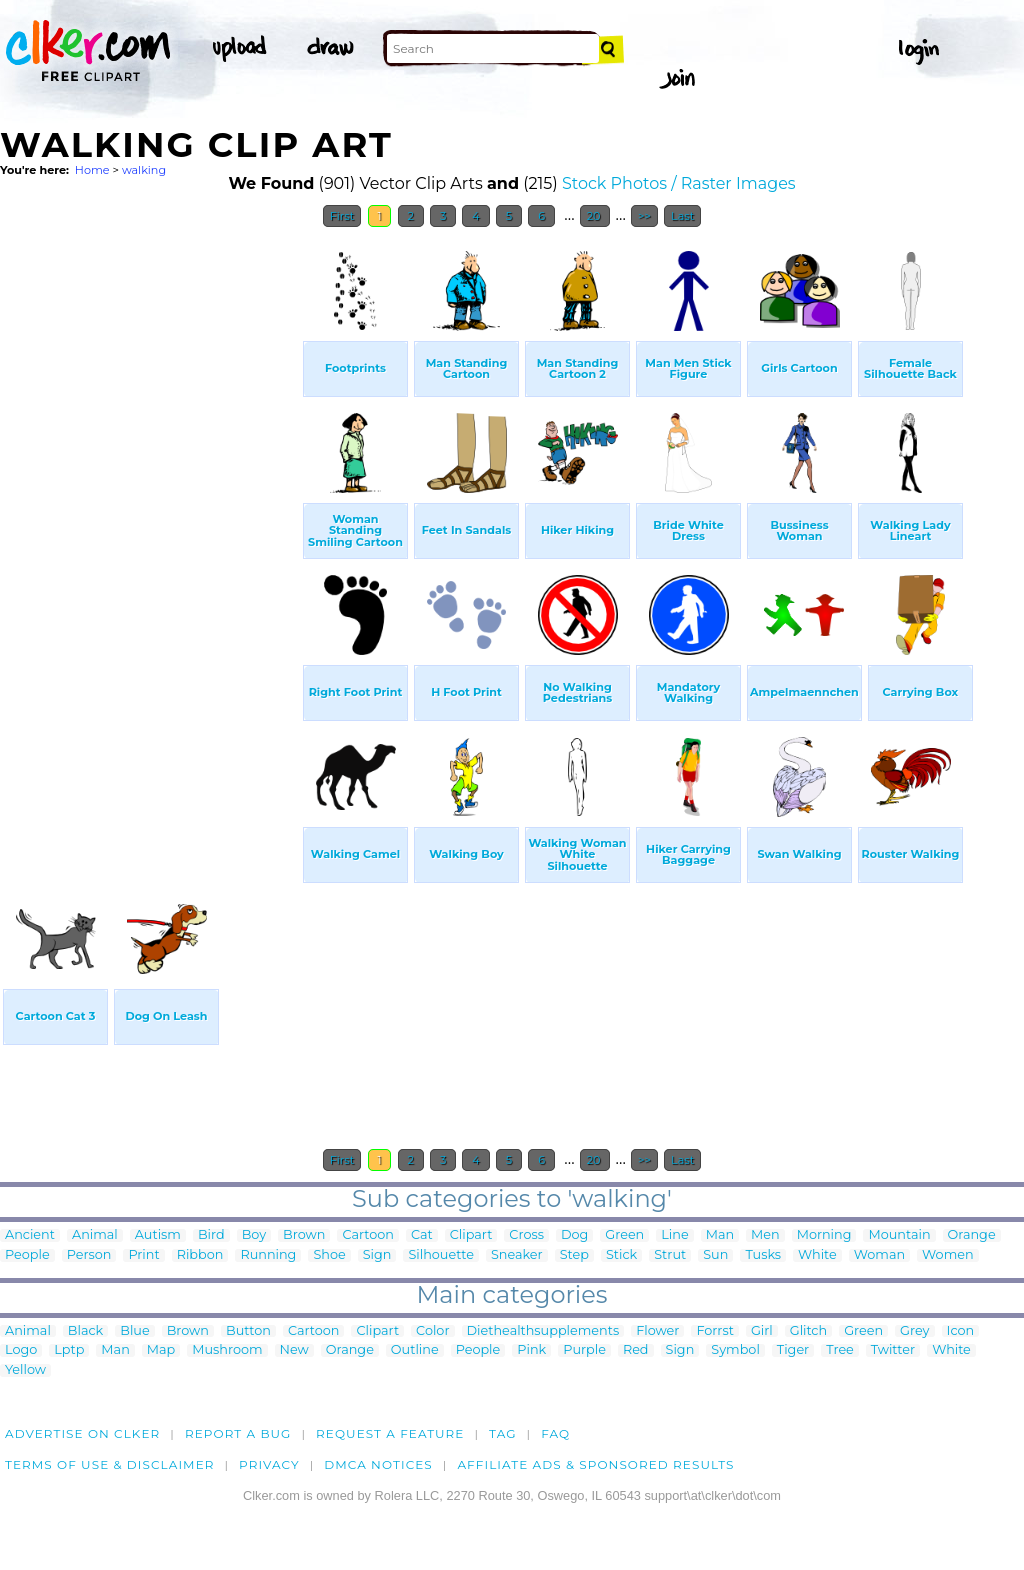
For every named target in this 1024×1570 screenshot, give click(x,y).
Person (89, 1255)
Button (248, 1331)
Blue (134, 1331)
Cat (422, 1235)
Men (765, 1235)
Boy (254, 1235)
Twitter (893, 1350)
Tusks (763, 1255)
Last (682, 216)
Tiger (793, 1350)
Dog (574, 1235)
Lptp (69, 1350)
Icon (961, 1331)
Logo (21, 1350)
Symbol (735, 1350)
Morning (824, 1235)
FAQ (555, 1433)
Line (674, 1235)
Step (574, 1255)
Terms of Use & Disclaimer (110, 1464)
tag (502, 1433)
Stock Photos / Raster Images (679, 183)
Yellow (25, 1370)
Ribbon (200, 1255)
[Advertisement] (150, 538)
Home (92, 170)
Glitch (808, 1331)
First (342, 216)
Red (636, 1350)
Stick (621, 1255)
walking (144, 170)
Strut (670, 1255)
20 (595, 216)
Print (143, 1255)
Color (432, 1331)
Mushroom (227, 1350)
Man (720, 1235)
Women (948, 1255)
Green (624, 1235)
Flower (657, 1331)
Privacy (269, 1464)
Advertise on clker (82, 1433)
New (294, 1350)
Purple (584, 1350)
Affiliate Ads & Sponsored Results (595, 1464)
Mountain (899, 1235)
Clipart (471, 1235)
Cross (526, 1235)
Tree (840, 1350)
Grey (914, 1331)
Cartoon (368, 1235)
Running (268, 1255)
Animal (95, 1235)
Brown (304, 1235)
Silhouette (440, 1255)
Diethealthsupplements (543, 1331)
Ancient (30, 1235)
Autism (158, 1235)
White (817, 1255)
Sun (715, 1255)
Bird (211, 1235)
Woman (879, 1255)
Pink (531, 1350)
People (27, 1255)
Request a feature (390, 1433)
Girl (762, 1331)
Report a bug (238, 1433)
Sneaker (517, 1255)
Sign (377, 1255)
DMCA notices (378, 1464)
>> (644, 216)
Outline (415, 1350)
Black (85, 1331)
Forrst (714, 1331)
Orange (972, 1235)
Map (161, 1350)
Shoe (329, 1255)
